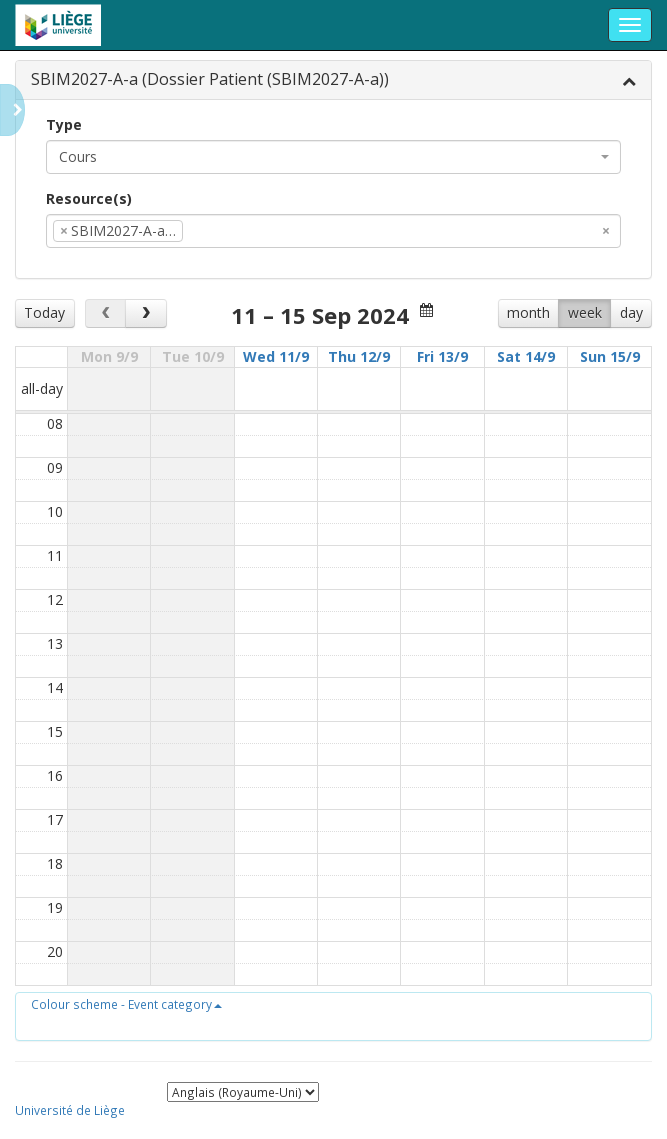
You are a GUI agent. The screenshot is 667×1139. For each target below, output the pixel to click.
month (528, 312)
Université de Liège (70, 1110)
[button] (126, 1004)
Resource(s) (89, 198)
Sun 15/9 (610, 356)
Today (44, 312)
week (585, 312)
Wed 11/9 (276, 356)
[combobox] (333, 157)
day (631, 312)
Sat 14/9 (526, 356)
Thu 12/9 (359, 356)
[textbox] (218, 231)
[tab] (333, 80)
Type (64, 124)
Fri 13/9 (442, 356)
